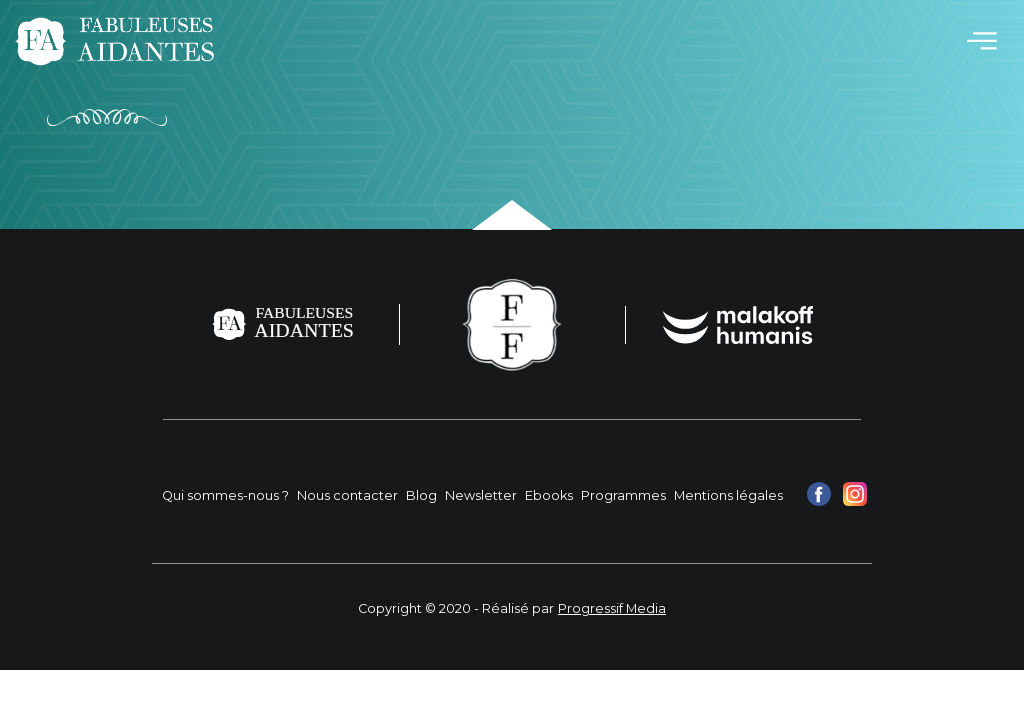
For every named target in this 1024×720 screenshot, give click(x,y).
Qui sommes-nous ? (225, 495)
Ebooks (549, 495)
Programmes (623, 495)
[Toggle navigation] (982, 41)
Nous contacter (347, 495)
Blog (421, 495)
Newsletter (481, 495)
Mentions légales (728, 495)
